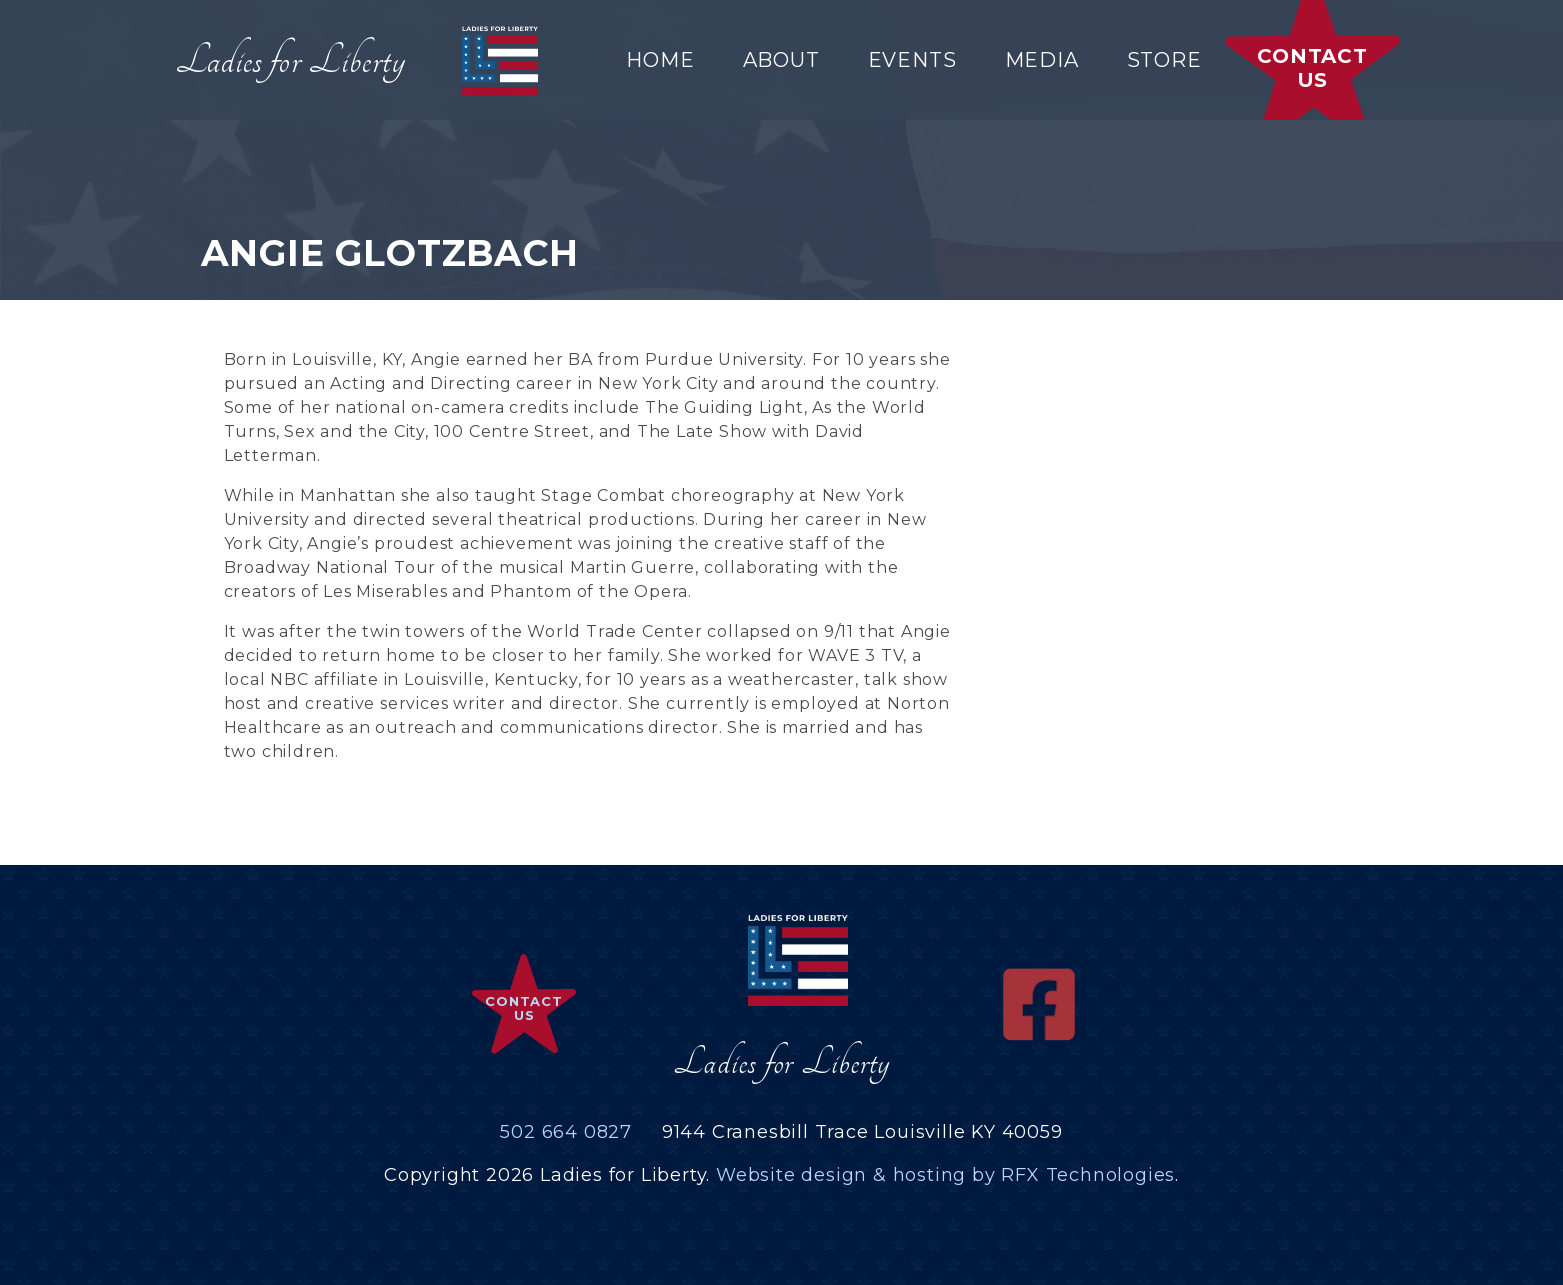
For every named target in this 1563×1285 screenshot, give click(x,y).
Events (912, 60)
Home (660, 60)
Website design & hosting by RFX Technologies (945, 1175)
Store (1164, 60)
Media (1042, 60)
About (781, 60)
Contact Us (1312, 68)
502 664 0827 (566, 1132)
